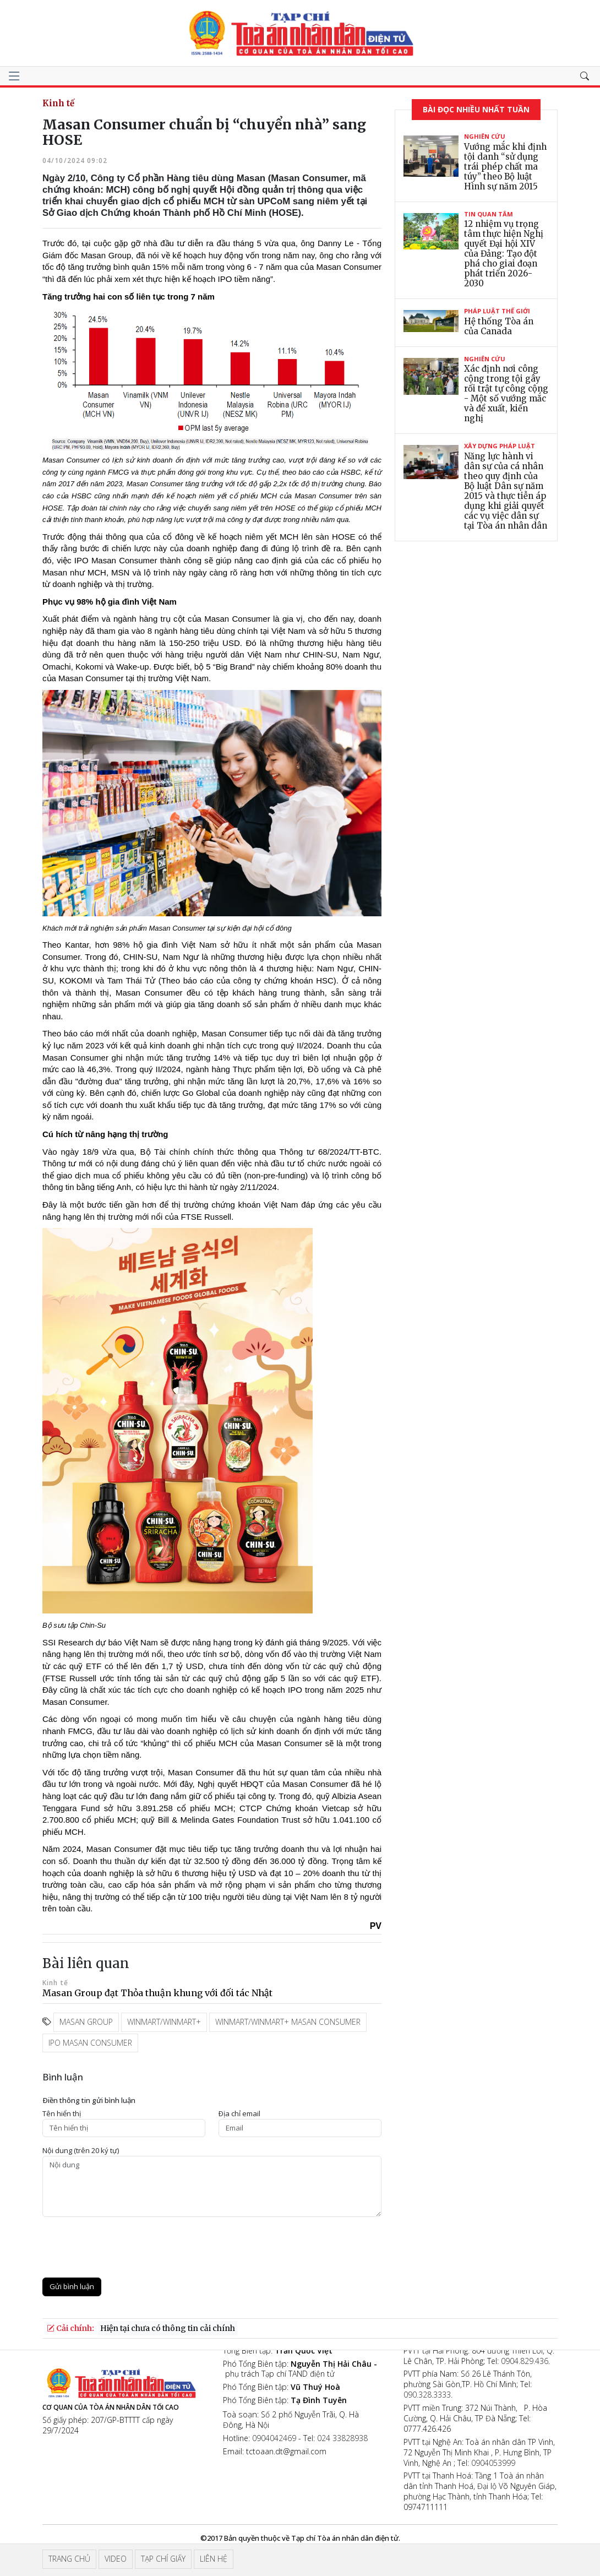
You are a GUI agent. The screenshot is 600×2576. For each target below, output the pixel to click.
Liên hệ (213, 2558)
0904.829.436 (524, 2361)
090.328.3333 (427, 2394)
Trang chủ (69, 2558)
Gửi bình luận (72, 2286)
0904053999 (493, 2463)
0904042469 (274, 2438)
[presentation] (126, 2247)
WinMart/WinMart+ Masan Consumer (288, 2022)
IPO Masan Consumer (90, 2042)
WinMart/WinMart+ (164, 2022)
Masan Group (86, 2022)
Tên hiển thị (61, 2113)
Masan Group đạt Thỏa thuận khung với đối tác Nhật (157, 1992)
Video (116, 2558)
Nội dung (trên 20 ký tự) (80, 2150)
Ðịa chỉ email (239, 2113)
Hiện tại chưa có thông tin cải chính (167, 2328)
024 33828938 (342, 2438)
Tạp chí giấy (163, 2558)
